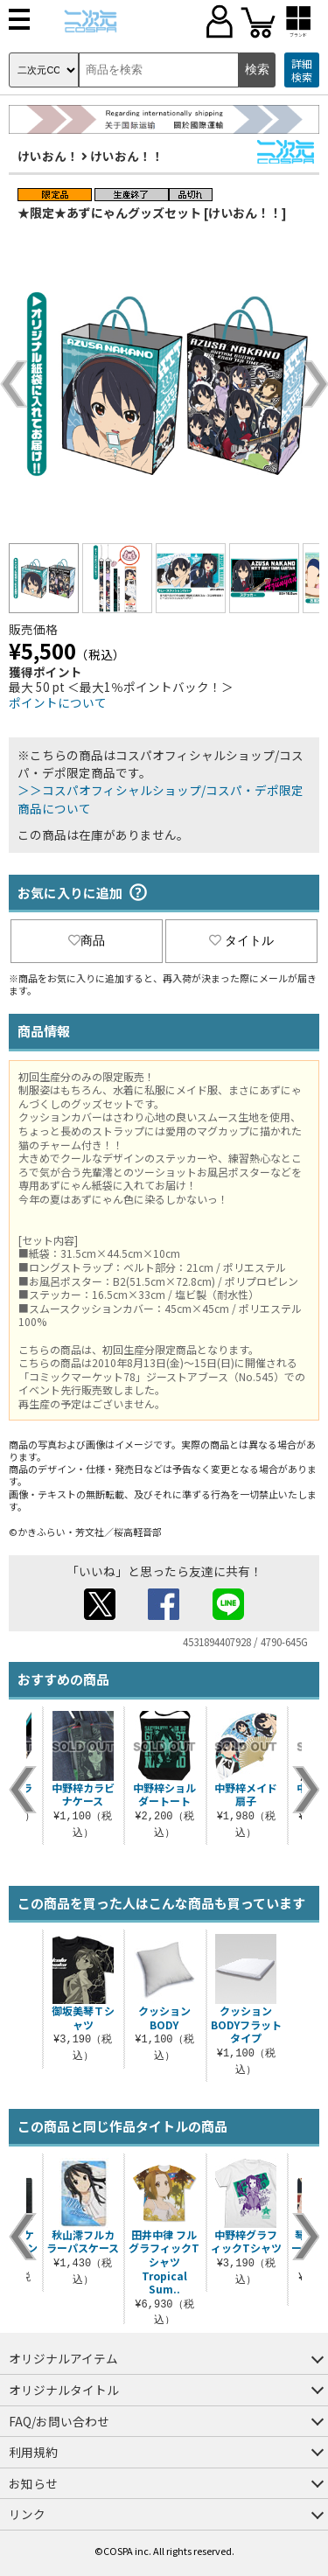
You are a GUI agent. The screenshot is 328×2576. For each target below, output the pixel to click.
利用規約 (33, 2452)
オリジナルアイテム (63, 2358)
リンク (27, 2514)
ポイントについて (58, 702)
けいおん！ (48, 155)
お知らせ (33, 2483)
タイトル (241, 940)
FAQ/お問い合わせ (59, 2421)
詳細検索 (301, 70)
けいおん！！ (127, 155)
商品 (86, 940)
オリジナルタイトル (64, 2389)
